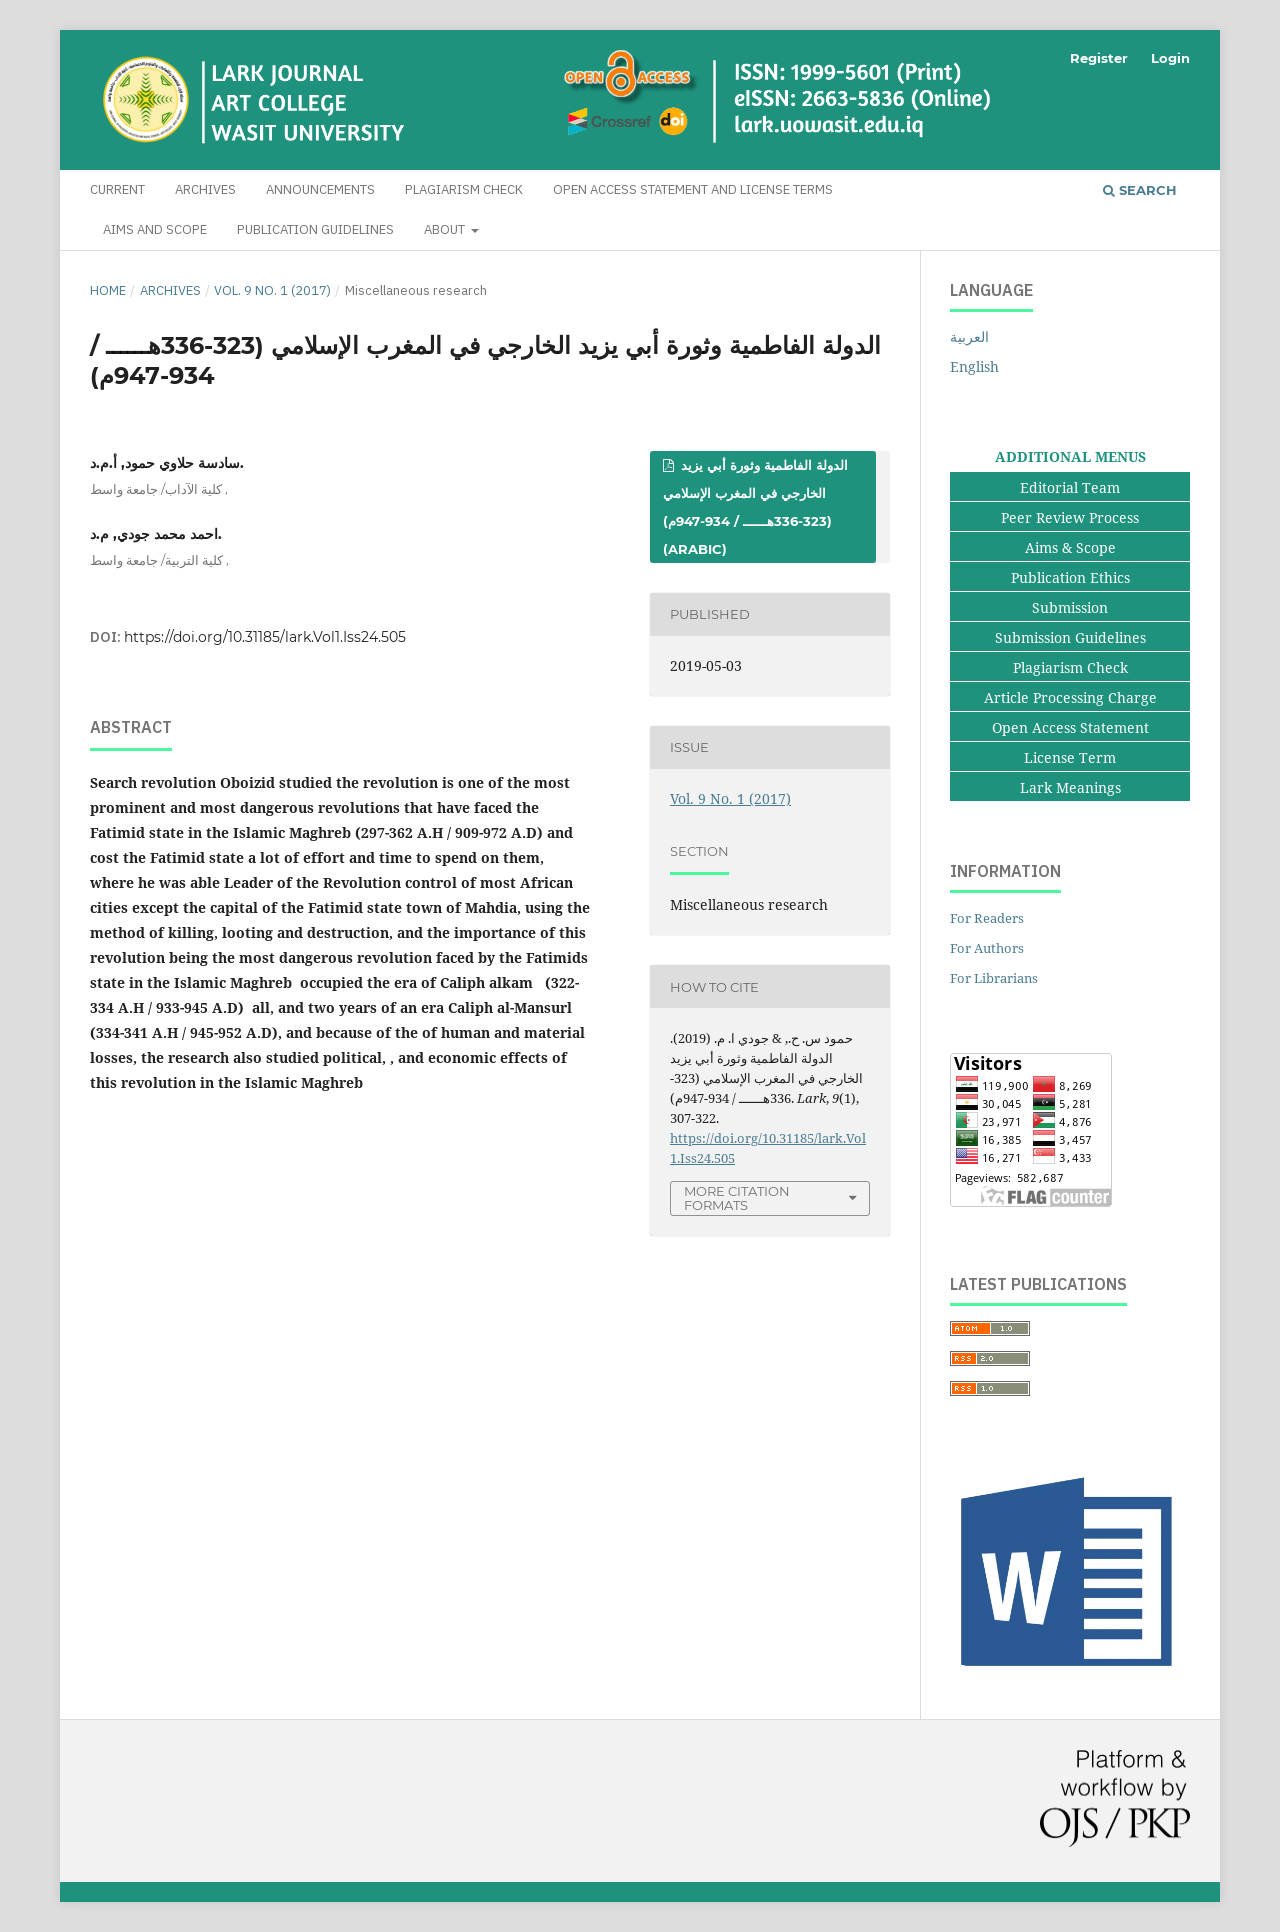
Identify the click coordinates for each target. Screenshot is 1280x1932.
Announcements (320, 189)
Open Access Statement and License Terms (693, 189)
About (446, 229)
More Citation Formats (737, 1198)
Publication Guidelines (315, 229)
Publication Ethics (1070, 577)
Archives (205, 189)
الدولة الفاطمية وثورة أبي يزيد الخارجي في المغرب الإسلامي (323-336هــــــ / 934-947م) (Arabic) (755, 507)
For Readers (987, 918)
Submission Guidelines (1070, 637)
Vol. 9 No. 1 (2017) (272, 290)
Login (1170, 58)
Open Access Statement (1070, 727)
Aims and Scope (155, 229)
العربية (969, 336)
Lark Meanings (1070, 787)
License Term (1070, 757)
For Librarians (994, 978)
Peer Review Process (1070, 517)
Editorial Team (1070, 487)
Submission (1070, 607)
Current (117, 189)
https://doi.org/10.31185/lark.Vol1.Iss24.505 (265, 637)
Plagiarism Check (464, 189)
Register (1099, 58)
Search (1140, 190)
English (974, 366)
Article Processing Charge (1070, 697)
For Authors (987, 948)
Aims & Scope (1070, 547)
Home (108, 290)
